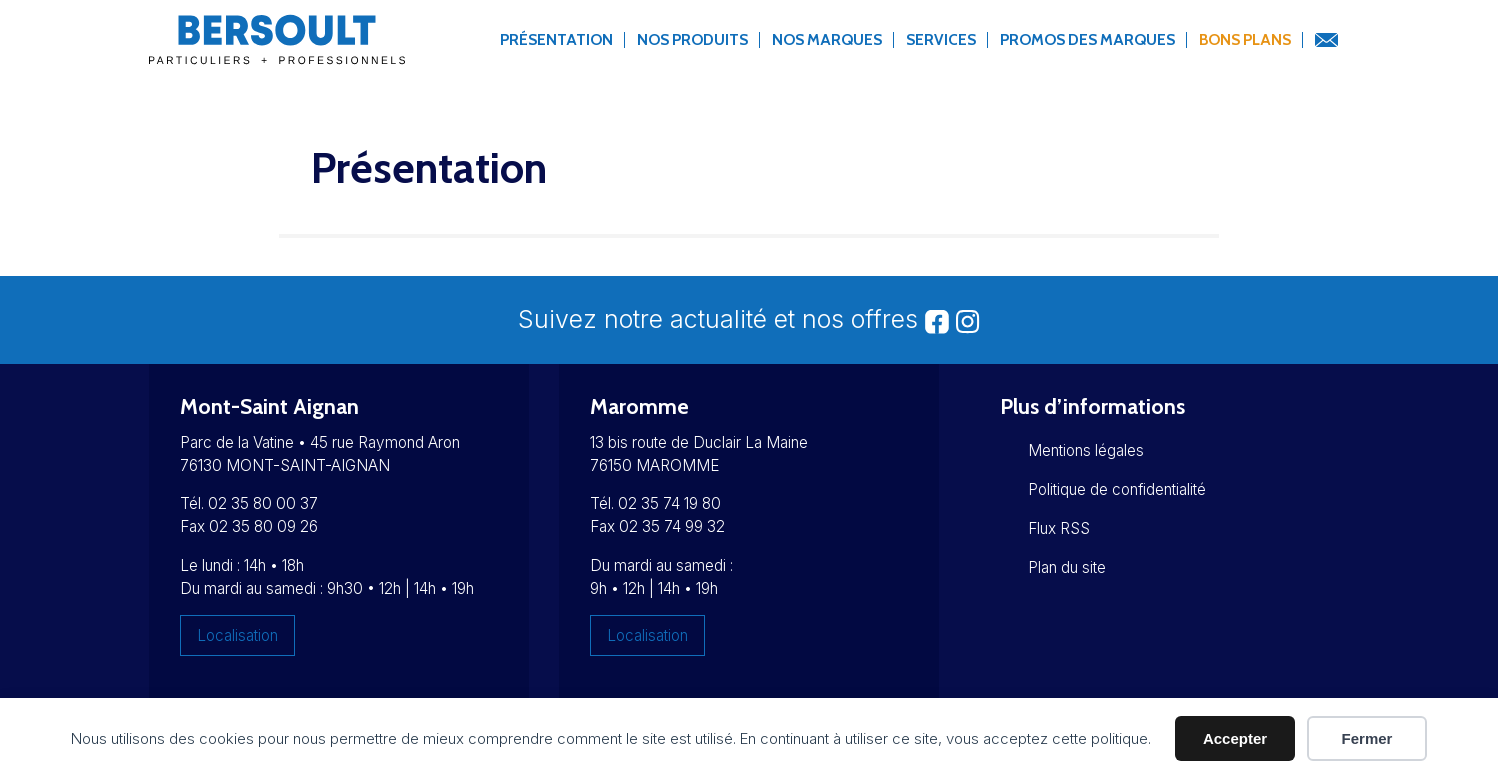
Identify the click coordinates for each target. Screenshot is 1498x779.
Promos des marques (1087, 39)
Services (941, 39)
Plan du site (1067, 567)
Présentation (556, 39)
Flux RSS (1059, 528)
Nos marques (827, 39)
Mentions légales (1086, 450)
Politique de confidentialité (1117, 489)
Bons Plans (1245, 39)
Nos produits (692, 39)
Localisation (237, 635)
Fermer (1367, 738)
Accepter (1235, 738)
